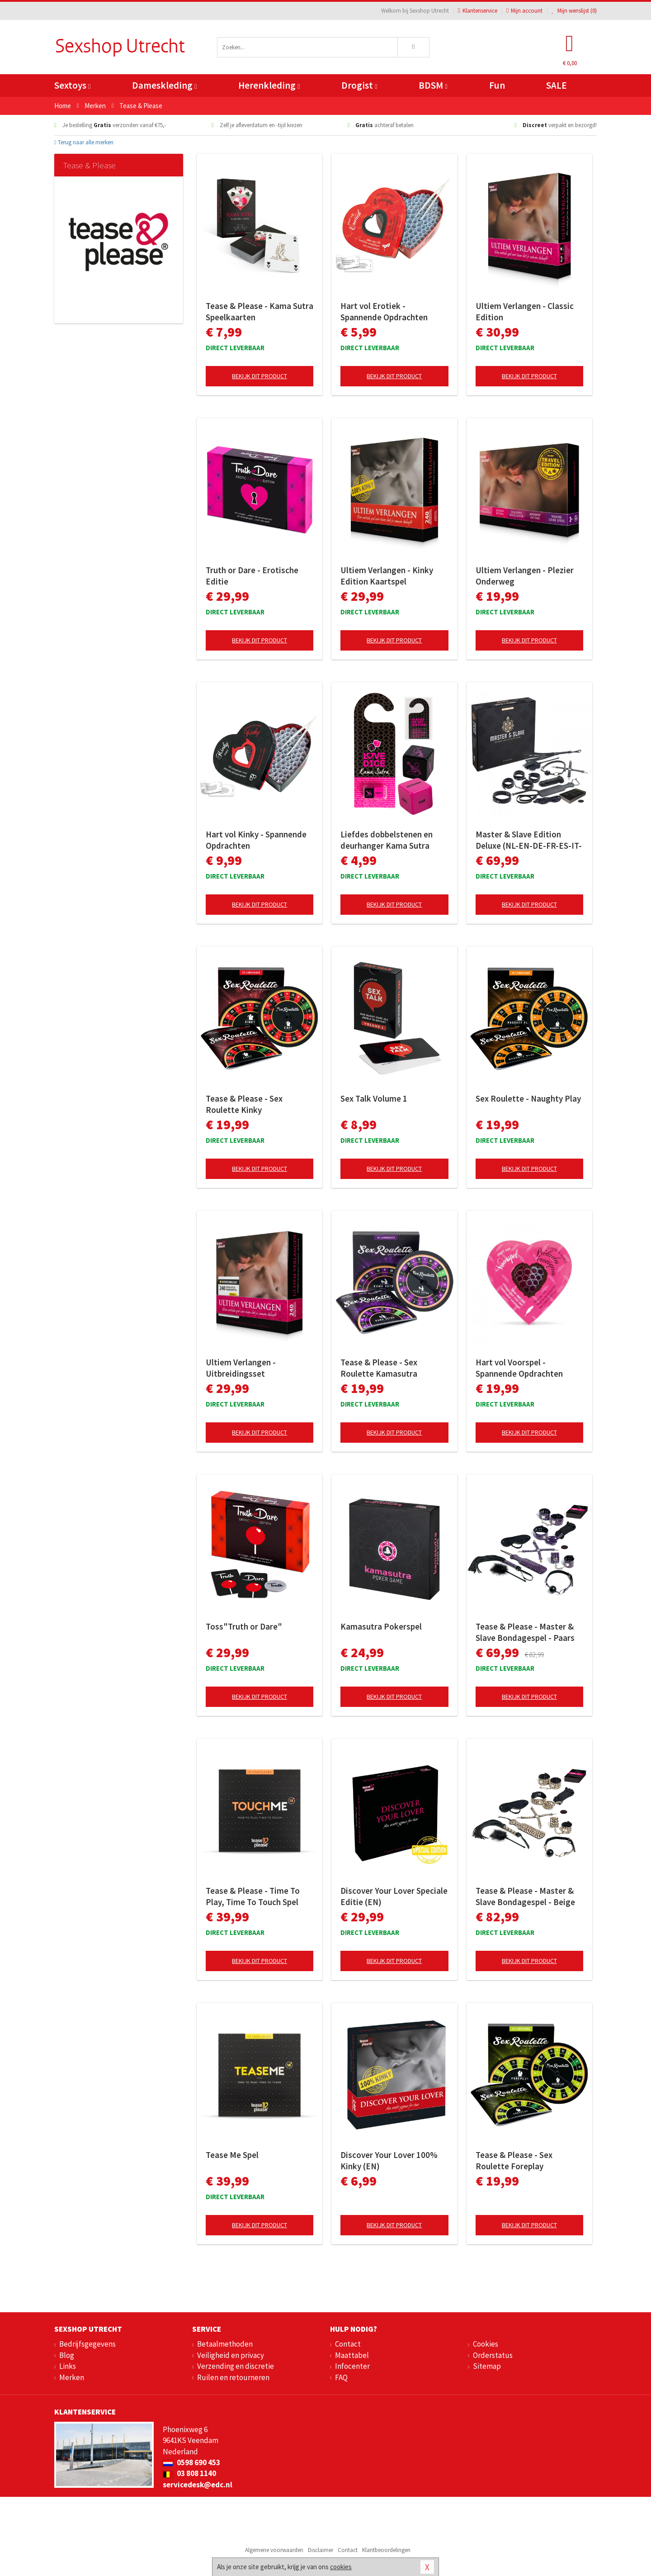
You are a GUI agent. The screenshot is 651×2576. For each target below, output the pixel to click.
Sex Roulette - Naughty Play (528, 1098)
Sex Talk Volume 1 (373, 1098)
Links (67, 2366)
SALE (556, 85)
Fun (497, 85)
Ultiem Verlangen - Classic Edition (525, 311)
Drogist (359, 85)
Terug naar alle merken (83, 142)
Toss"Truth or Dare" (244, 1626)
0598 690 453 (191, 2462)
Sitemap (487, 2366)
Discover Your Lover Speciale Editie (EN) (394, 1896)
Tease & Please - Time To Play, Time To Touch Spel (253, 1896)
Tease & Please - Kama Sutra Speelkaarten (259, 311)
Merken (71, 2377)
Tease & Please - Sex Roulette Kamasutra (378, 1368)
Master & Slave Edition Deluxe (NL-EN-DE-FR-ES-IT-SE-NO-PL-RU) (529, 840)
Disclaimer (320, 2550)
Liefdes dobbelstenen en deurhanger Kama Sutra (386, 840)
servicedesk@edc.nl (197, 2485)
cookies (341, 2566)
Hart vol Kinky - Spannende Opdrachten (256, 840)
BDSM (433, 85)
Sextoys (72, 85)
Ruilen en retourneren (233, 2377)
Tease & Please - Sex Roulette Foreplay (514, 2160)
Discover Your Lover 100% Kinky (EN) (389, 2160)
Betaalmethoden (225, 2344)
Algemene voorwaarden (274, 2550)
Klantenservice (477, 10)
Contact (348, 2344)
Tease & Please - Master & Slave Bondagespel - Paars (525, 1632)
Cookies (485, 2344)
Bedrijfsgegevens (87, 2344)
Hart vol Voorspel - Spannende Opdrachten (519, 1368)
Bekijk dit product (259, 376)
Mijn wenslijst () (574, 10)
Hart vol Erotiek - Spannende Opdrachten (384, 311)
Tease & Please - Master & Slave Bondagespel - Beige (525, 1896)
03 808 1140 (189, 2473)
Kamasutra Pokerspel (381, 1626)
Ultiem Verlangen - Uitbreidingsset (241, 1368)
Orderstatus (493, 2355)
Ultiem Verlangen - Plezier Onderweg (525, 576)
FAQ (341, 2377)
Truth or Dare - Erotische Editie (252, 576)
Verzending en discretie (235, 2366)
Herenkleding (269, 85)
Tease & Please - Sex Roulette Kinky (244, 1104)
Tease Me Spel (232, 2154)
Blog (66, 2355)
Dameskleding (164, 85)
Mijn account (524, 10)
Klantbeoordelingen (386, 2550)
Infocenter (352, 2366)
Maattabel (352, 2355)
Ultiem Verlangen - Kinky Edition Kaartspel (386, 576)
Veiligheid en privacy (230, 2355)
